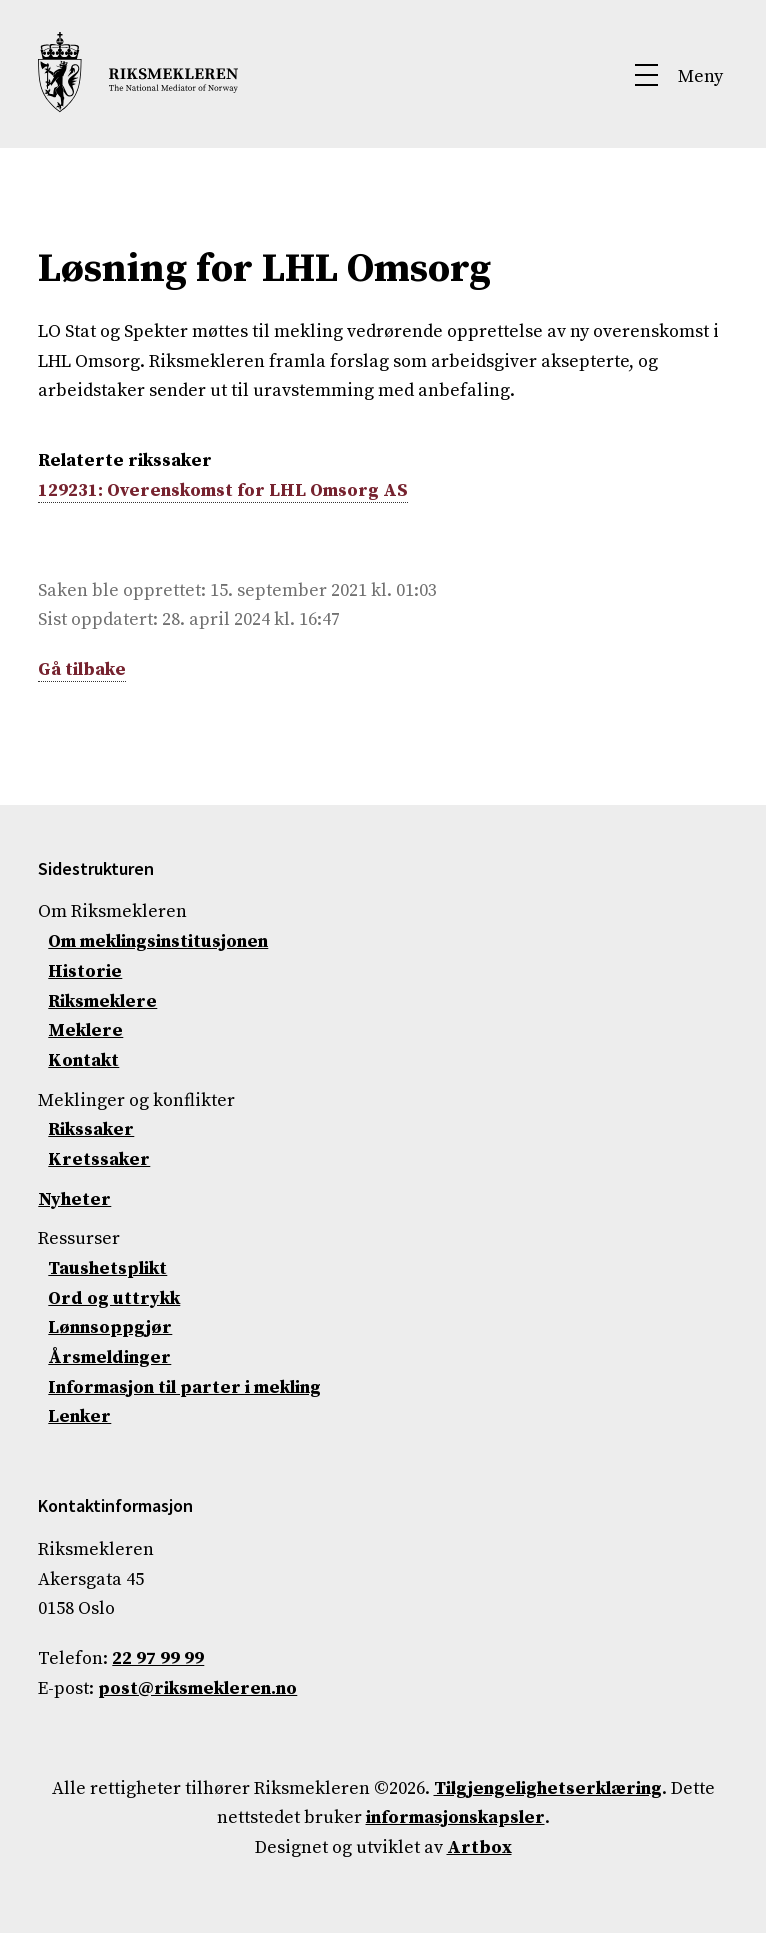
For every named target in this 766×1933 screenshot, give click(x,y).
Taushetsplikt (107, 1268)
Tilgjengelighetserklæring (548, 1788)
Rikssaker (91, 1129)
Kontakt (83, 1060)
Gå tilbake (82, 669)
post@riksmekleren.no (197, 1688)
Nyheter (74, 1199)
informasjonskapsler (455, 1817)
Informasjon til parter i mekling (184, 1387)
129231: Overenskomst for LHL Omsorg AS (223, 490)
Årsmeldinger (109, 1357)
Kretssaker (99, 1159)
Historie (85, 971)
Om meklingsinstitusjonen (158, 941)
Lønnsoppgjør (110, 1327)
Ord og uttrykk (114, 1298)
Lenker (79, 1416)
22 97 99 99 (158, 1658)
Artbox (479, 1847)
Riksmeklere (102, 1001)
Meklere (85, 1030)
